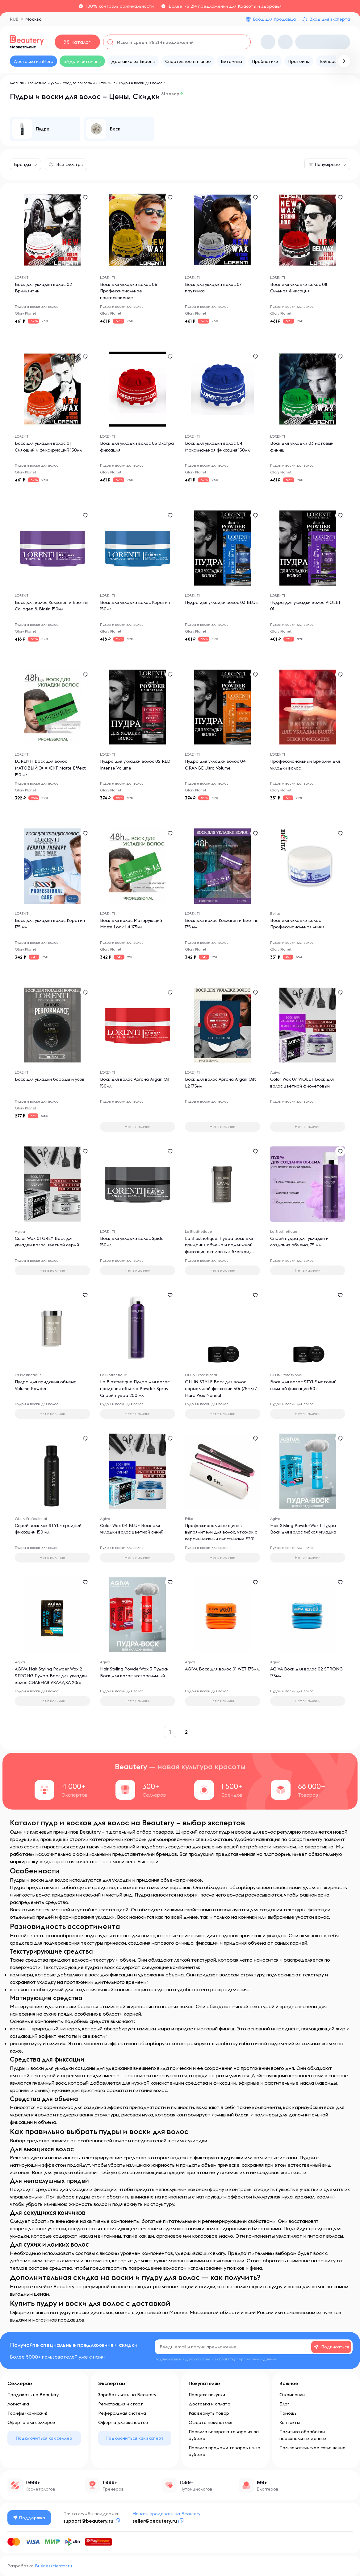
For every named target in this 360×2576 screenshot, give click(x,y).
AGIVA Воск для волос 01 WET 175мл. (222, 1669)
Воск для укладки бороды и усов (50, 1079)
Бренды (22, 164)
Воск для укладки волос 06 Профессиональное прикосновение (128, 291)
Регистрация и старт (120, 2404)
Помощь (288, 2413)
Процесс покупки (207, 2394)
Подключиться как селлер (44, 2438)
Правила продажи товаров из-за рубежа (224, 2451)
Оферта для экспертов (123, 2422)
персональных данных (257, 2359)
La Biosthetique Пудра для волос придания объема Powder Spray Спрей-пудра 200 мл (135, 1388)
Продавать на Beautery (33, 2394)
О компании (292, 2394)
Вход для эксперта (329, 19)
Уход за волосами (79, 82)
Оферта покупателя (210, 2422)
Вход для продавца (274, 19)
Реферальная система (122, 2413)
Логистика (18, 2404)
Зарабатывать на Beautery (127, 2394)
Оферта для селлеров (31, 2422)
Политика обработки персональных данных (302, 2435)
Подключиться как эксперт (135, 2438)
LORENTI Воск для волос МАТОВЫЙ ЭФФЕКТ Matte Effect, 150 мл (50, 768)
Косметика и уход (43, 82)
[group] (45, 129)
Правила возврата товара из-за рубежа (224, 2435)
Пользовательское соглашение (312, 2447)
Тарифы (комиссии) (27, 2413)
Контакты (289, 2422)
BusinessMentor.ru (53, 2566)
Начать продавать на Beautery (166, 2513)
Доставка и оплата (209, 2404)
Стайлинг (106, 82)
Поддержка (29, 2517)
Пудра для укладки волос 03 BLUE (221, 602)
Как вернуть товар (209, 2413)
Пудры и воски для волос (140, 82)
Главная (17, 82)
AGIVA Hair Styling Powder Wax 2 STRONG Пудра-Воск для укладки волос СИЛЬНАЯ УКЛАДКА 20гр (51, 1676)
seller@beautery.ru (154, 2521)
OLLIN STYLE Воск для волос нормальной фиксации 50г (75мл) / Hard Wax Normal (221, 1388)
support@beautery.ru (88, 2521)
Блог (284, 2404)
